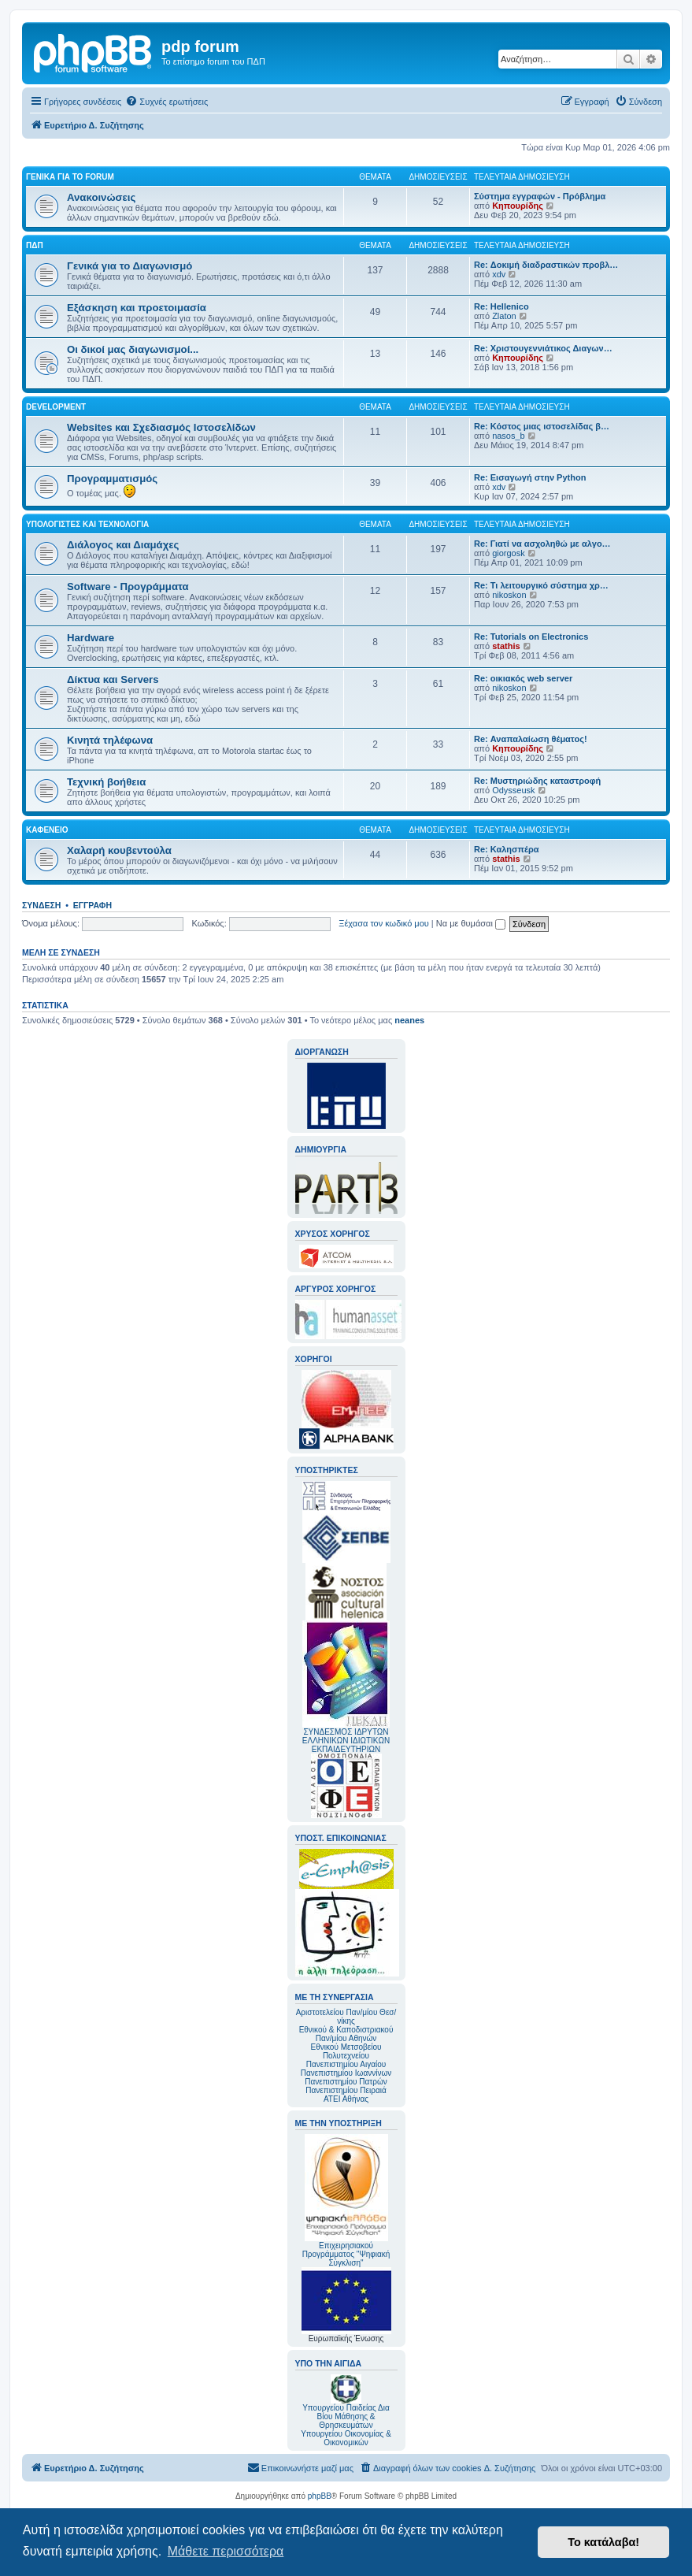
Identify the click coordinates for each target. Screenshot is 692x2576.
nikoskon (509, 594)
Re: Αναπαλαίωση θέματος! (530, 739)
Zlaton (504, 316)
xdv (498, 274)
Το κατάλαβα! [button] (603, 2542)
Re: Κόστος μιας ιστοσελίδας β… (541, 426)
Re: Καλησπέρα (506, 849)
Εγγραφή (92, 905)
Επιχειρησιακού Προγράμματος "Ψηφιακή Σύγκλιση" (346, 2200)
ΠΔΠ (34, 245)
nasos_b (508, 435)
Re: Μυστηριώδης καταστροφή (537, 780)
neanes (409, 1020)
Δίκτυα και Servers (113, 679)
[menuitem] (166, 101)
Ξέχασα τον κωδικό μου (384, 923)
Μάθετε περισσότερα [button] (226, 2551)
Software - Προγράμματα (128, 586)
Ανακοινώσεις (101, 197)
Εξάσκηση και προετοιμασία (136, 308)
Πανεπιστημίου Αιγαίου (346, 2064)
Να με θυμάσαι (470, 923)
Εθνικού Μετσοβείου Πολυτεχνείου (346, 2051)
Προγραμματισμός (112, 478)
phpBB (319, 2496)
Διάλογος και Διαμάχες (123, 545)
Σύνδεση (41, 905)
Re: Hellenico (501, 306)
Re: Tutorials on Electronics (531, 636)
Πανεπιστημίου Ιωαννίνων (346, 2073)
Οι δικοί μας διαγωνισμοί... (132, 349)
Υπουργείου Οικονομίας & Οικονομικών (346, 2438)
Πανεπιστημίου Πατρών (346, 2081)
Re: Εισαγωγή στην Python (530, 477)
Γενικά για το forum (70, 177)
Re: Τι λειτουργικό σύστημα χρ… (541, 585)
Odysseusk (513, 790)
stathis (506, 646)
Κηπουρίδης (517, 205)
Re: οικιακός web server (523, 678)
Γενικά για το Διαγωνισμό (129, 266)
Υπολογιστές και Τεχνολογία (87, 524)
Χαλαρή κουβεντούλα (119, 850)
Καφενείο (47, 830)
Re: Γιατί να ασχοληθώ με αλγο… (542, 543)
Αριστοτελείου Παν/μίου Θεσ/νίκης (346, 2016)
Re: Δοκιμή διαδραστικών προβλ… (546, 264)
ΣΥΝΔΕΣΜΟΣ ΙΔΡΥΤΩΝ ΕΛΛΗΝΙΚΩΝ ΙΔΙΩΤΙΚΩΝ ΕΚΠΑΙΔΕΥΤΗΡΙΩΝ (346, 1741)
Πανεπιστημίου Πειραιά (345, 2090)
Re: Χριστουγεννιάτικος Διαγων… (543, 348)
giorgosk (508, 553)
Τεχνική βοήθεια (106, 782)
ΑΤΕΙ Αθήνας (346, 2099)
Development (56, 407)
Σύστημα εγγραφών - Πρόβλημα (539, 196)
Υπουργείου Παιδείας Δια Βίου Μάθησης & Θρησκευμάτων (346, 2416)
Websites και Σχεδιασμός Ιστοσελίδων (161, 427)
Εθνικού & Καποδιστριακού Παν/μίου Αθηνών (346, 2034)
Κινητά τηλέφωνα (110, 740)
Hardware (90, 638)
